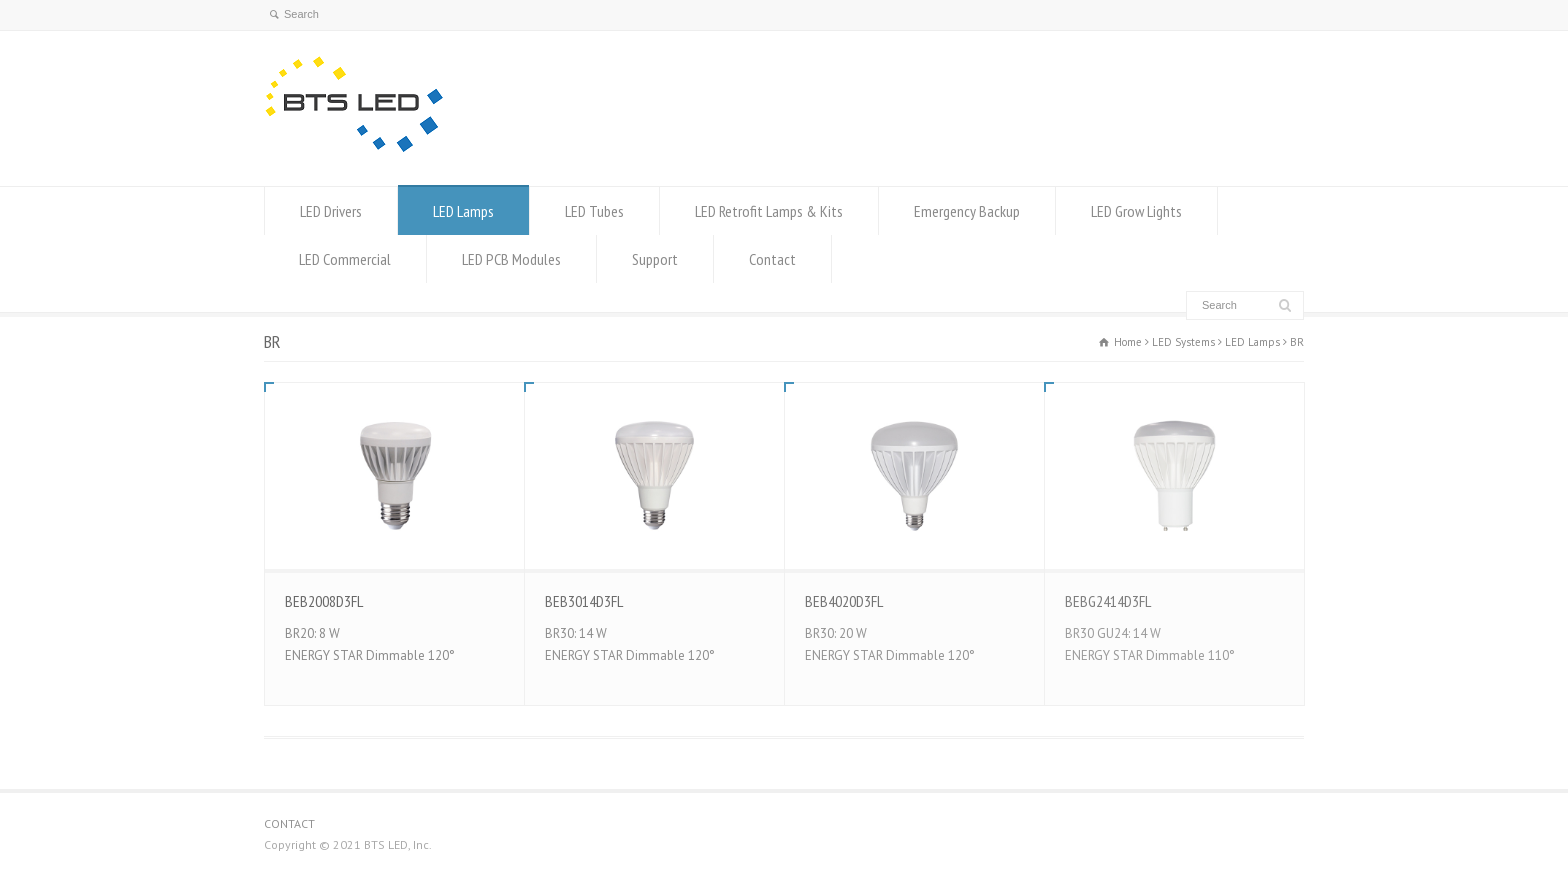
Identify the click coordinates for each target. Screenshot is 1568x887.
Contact (772, 259)
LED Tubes (594, 211)
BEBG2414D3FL (1108, 601)
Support (655, 259)
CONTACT (289, 823)
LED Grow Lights (1136, 211)
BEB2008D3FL (324, 601)
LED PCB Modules (511, 259)
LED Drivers (331, 211)
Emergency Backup (967, 211)
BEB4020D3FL (844, 601)
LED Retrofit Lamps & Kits (769, 211)
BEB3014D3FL (584, 601)
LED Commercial (345, 259)
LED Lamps (463, 211)
